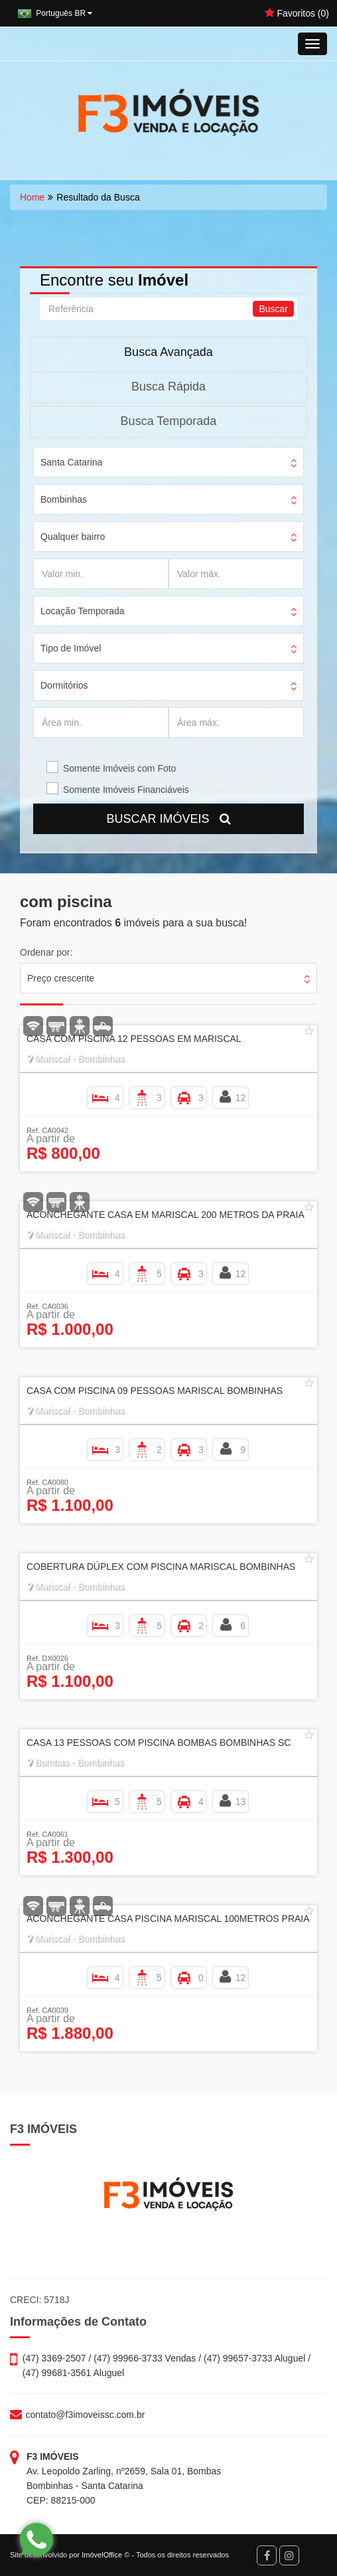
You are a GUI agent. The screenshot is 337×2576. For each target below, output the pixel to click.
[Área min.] (100, 722)
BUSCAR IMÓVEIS (168, 818)
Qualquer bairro (72, 536)
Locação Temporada (82, 611)
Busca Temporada (169, 421)
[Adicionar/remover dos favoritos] (309, 1031)
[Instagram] (289, 2555)
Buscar (273, 308)
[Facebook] (267, 2555)
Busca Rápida (168, 386)
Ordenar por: (46, 952)
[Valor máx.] (236, 573)
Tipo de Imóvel (70, 648)
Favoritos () (297, 13)
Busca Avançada (168, 352)
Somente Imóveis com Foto (119, 768)
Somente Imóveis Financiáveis (126, 789)
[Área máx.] (236, 722)
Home (32, 197)
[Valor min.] (100, 573)
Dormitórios (64, 685)
